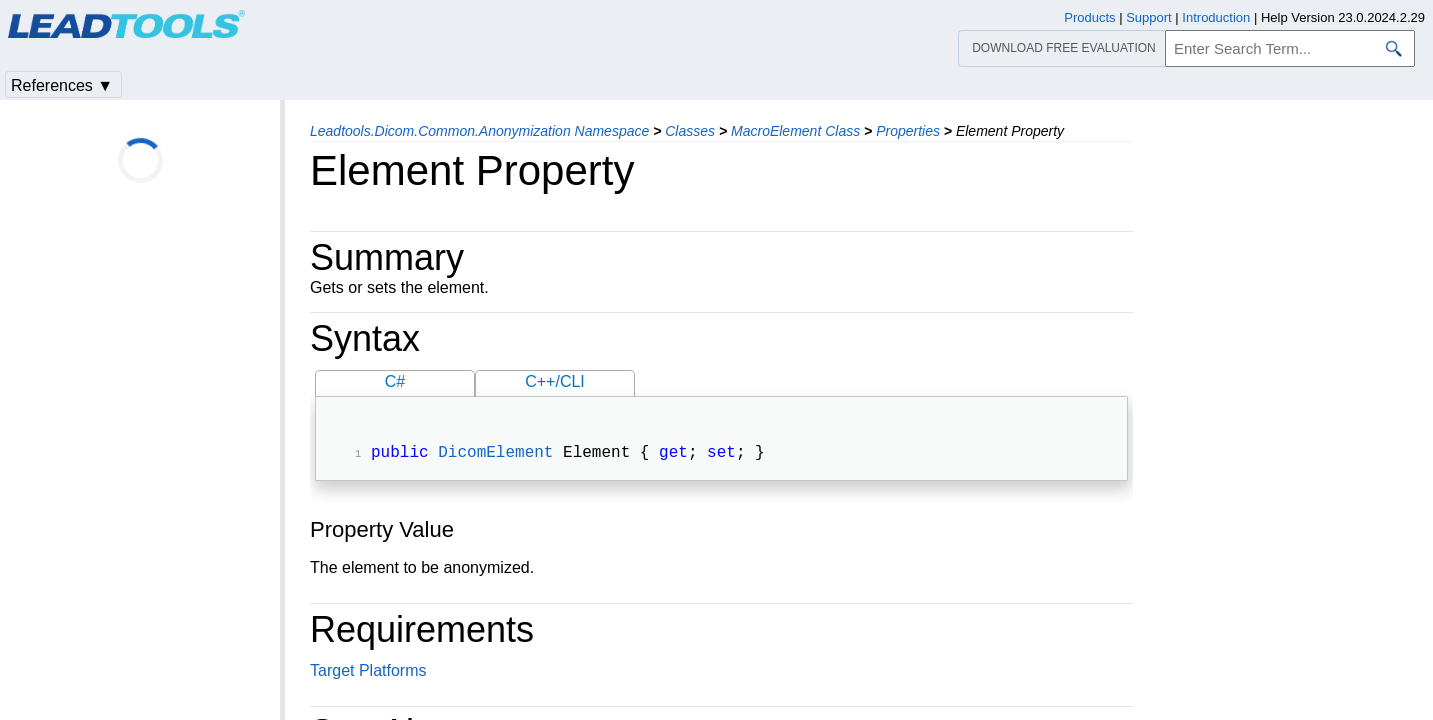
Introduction (1216, 17)
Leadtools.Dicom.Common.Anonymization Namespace (479, 131)
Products (1089, 17)
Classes (690, 131)
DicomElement (495, 455)
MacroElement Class (795, 131)
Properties (908, 131)
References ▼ (62, 85)
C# (395, 381)
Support (1149, 17)
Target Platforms (368, 672)
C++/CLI (555, 381)
